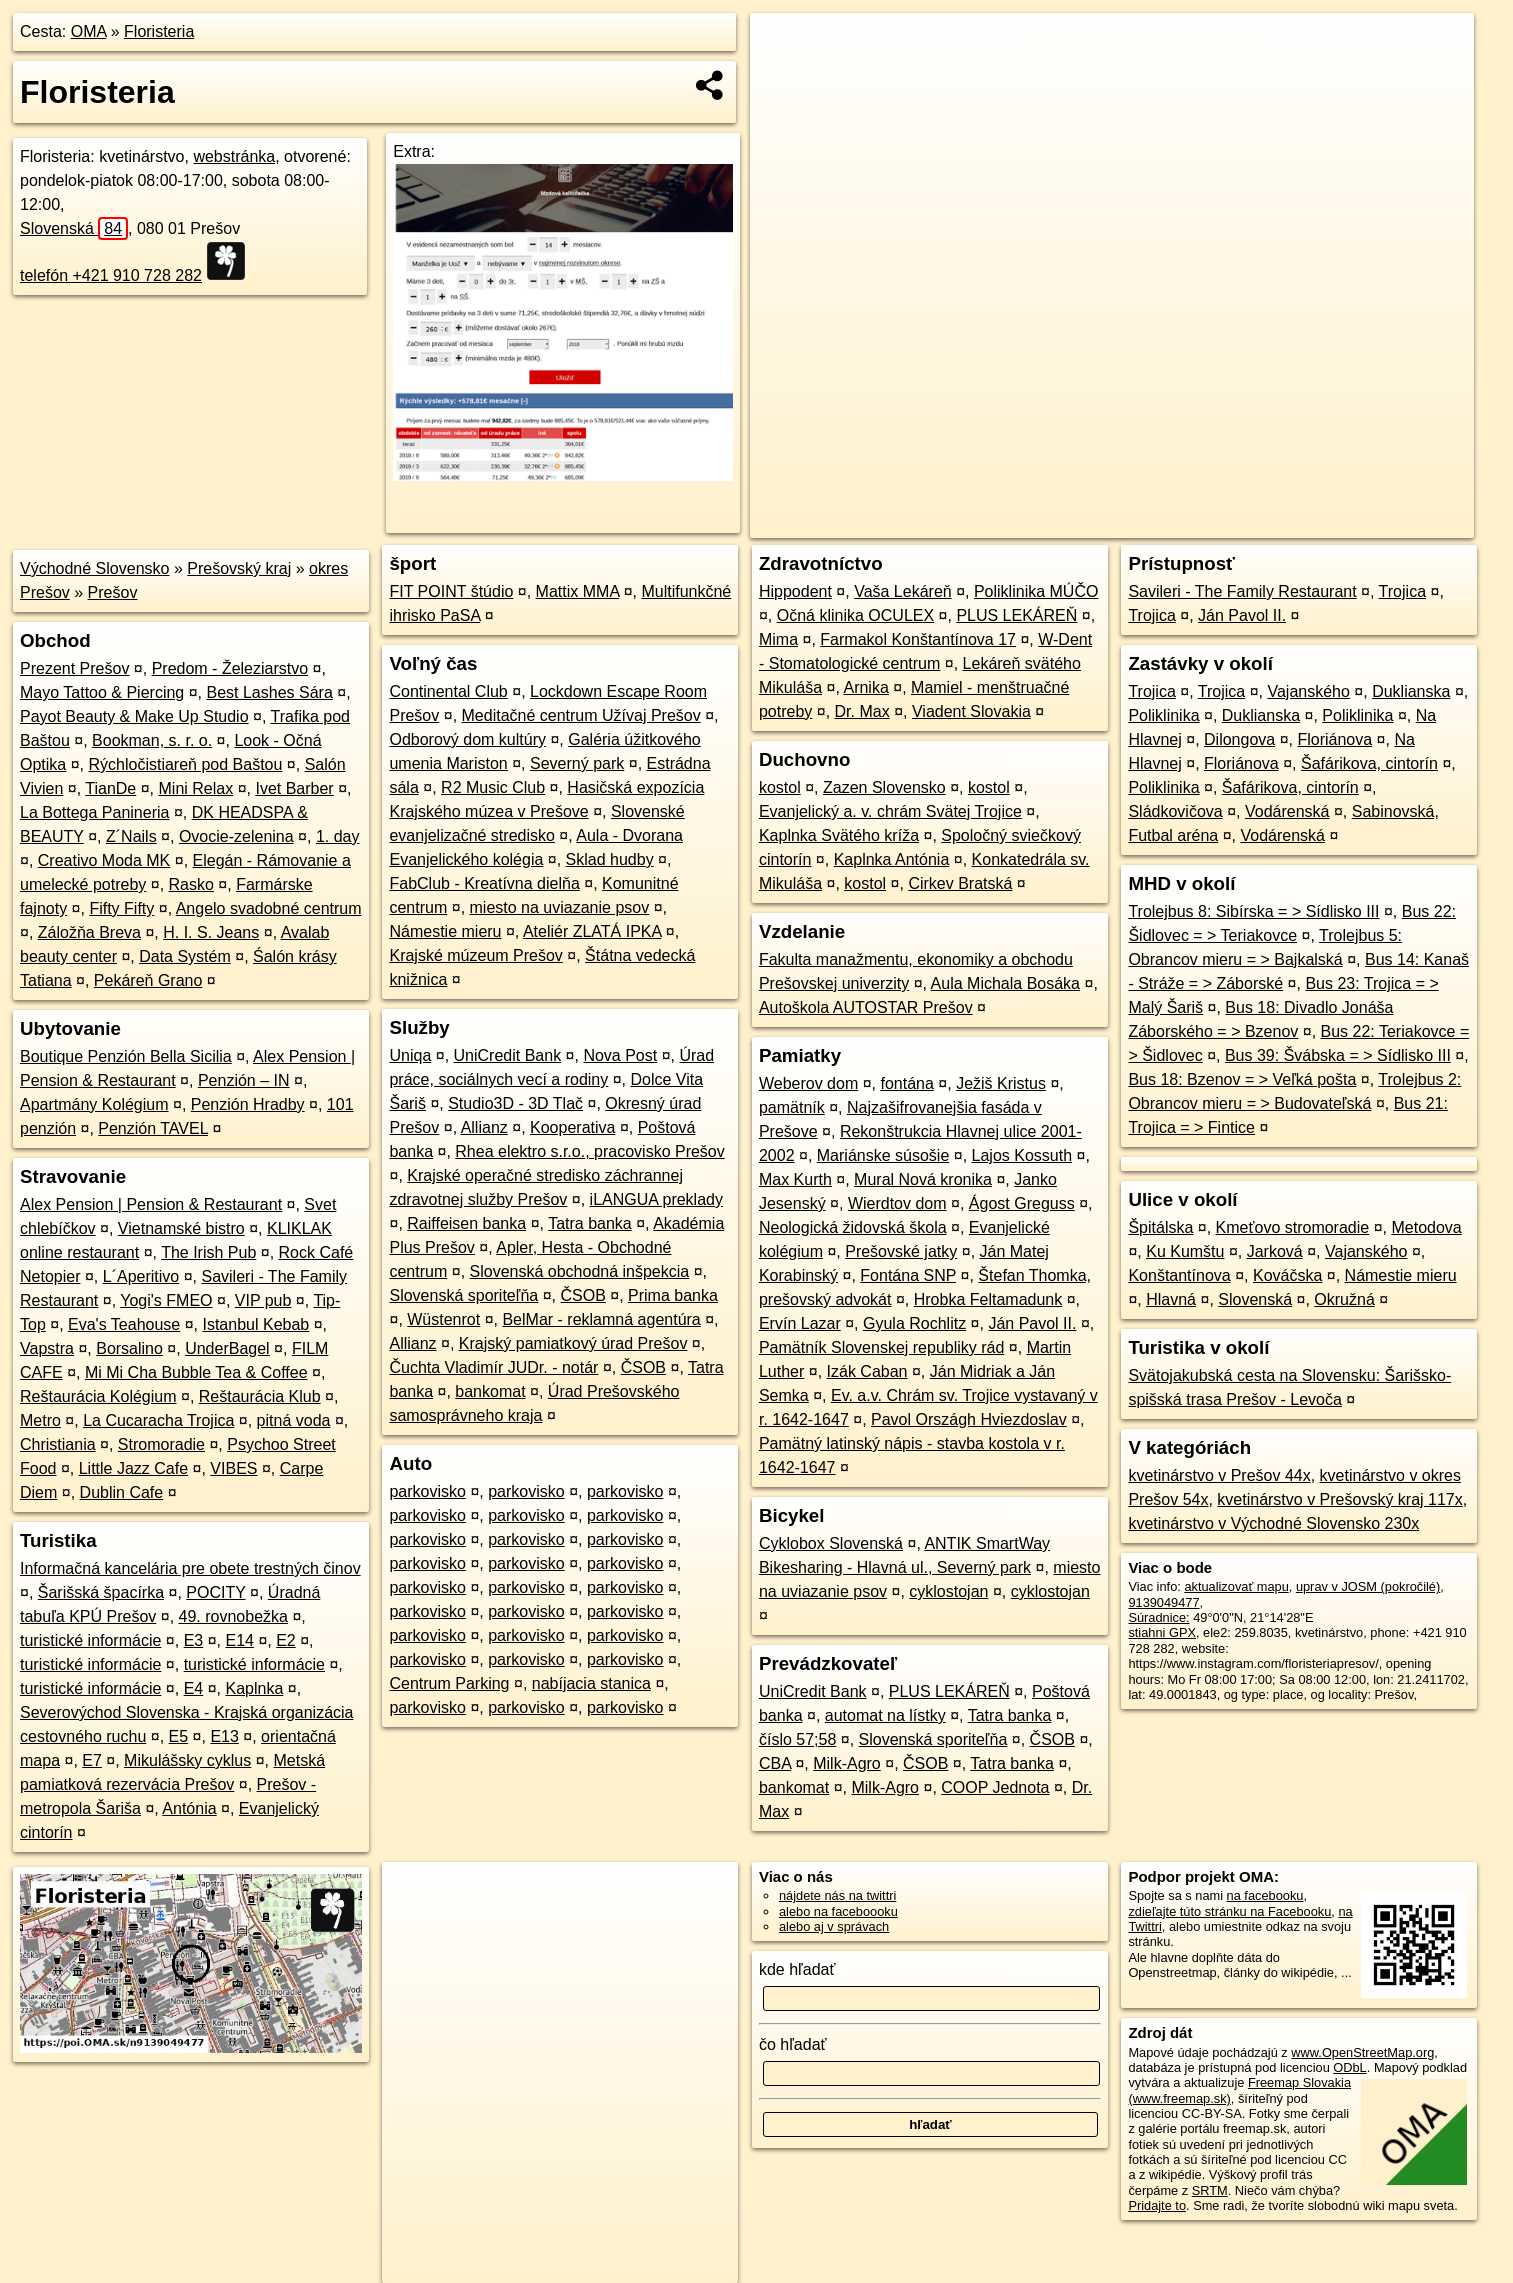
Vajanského (1308, 691)
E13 (224, 1736)
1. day (338, 836)
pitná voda (294, 1420)
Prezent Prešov (74, 668)
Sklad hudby (610, 859)
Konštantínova (1179, 1275)
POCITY (215, 1592)
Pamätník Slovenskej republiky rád (881, 1347)
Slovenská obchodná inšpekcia (580, 1271)
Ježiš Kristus (1001, 1083)
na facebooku (1265, 1895)
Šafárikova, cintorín (1369, 763)
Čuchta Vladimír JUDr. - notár (493, 1367)
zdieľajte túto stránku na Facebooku (1229, 1911)
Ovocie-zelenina (236, 836)
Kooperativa (572, 1127)
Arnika (865, 687)
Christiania (58, 1444)
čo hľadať (793, 2044)
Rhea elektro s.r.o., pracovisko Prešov (589, 1151)
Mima (778, 639)
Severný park (577, 763)
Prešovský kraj (239, 568)
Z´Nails (131, 836)
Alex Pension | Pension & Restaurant (151, 1204)
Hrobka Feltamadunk (988, 1299)
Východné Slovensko (94, 568)
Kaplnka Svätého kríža (839, 835)
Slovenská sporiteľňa (463, 1295)
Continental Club (448, 691)
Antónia (189, 1808)
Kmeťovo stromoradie (1293, 1227)
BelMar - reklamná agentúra (601, 1319)
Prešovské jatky (901, 1251)
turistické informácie (90, 1640)
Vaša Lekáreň (903, 591)
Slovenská (74, 228)
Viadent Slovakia (971, 711)
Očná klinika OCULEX (855, 615)
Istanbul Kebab (255, 1324)
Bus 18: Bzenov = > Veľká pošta (1242, 1079)
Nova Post (620, 1055)
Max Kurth (795, 1179)
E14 (239, 1640)
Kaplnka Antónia (892, 859)
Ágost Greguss (1022, 1203)
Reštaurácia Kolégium (98, 1396)
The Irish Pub (208, 1252)
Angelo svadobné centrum (269, 908)
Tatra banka (590, 1223)
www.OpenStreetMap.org (1362, 2052)
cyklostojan (948, 1591)
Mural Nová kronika (923, 1179)
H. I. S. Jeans (211, 932)
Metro (40, 1420)
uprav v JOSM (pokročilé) (1368, 1586)
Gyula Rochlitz (914, 1323)
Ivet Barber (294, 788)
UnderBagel (227, 1348)
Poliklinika (1163, 715)
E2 (286, 1640)
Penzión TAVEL (153, 1128)
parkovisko (427, 1491)
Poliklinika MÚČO (1036, 591)
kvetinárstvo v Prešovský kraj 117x (1339, 1499)
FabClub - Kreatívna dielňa (484, 883)
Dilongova (1239, 739)
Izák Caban (867, 1371)
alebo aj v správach (834, 1926)
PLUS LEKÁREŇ (1016, 615)
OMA (89, 31)
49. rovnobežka (233, 1616)
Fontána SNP (908, 1275)
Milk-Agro (847, 1763)
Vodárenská (1287, 811)
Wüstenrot (443, 1319)
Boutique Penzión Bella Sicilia (126, 1056)
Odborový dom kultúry (467, 739)
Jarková (1275, 1251)
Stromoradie (161, 1444)
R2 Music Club (493, 787)
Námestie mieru (445, 931)
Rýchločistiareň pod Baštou (186, 764)
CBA (775, 1763)
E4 (194, 1688)
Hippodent (795, 591)
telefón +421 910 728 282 (111, 275)
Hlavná (1171, 1299)
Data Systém (185, 956)
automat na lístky (885, 1715)
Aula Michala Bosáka (1005, 983)
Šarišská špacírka (101, 1592)
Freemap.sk (1232, 523)
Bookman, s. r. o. (152, 740)
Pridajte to (1157, 2205)
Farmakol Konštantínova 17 (918, 639)
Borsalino (129, 1348)
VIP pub (263, 1300)
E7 (92, 1760)
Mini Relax (196, 788)
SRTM (1210, 2190)
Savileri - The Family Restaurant (1242, 591)
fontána (907, 1083)
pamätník (792, 1107)
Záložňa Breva (89, 932)
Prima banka (673, 1295)
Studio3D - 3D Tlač (515, 1103)
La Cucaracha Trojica (158, 1420)
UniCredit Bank (508, 1055)
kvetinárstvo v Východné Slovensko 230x (1273, 1523)
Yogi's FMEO (166, 1300)
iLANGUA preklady (656, 1199)
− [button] (784, 78)
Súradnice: (1158, 1617)
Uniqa (410, 1055)
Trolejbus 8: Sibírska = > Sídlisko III (1253, 911)
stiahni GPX (1162, 1632)
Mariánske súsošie (883, 1155)
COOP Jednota (995, 1787)
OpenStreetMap (1129, 523)
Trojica (1402, 591)
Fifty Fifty (121, 908)
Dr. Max (862, 711)
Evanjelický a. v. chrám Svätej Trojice (890, 811)
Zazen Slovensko (884, 787)
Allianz (484, 1127)
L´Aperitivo (141, 1276)
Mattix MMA (578, 591)
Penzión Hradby (248, 1104)
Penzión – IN (244, 1080)
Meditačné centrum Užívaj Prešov (581, 715)
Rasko (191, 884)
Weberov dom (808, 1083)
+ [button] (784, 47)
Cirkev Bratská (960, 883)
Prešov (113, 592)
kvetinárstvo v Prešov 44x (1219, 1475)
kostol (780, 787)
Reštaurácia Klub (260, 1396)
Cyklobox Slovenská (831, 1543)
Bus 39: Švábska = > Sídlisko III (1338, 1055)
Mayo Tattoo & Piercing (102, 692)
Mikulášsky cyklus (187, 1760)
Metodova (1426, 1227)
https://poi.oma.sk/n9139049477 (1383, 523)
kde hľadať (797, 1969)
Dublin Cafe (122, 1492)
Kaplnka (254, 1688)
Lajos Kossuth (1022, 1155)
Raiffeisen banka (466, 1223)
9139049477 (1163, 1602)
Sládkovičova (1175, 811)
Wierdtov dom (897, 1203)
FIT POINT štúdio (451, 591)
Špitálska (1160, 1227)
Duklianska (1411, 691)
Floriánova (1334, 739)
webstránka (234, 156)
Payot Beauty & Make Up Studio (134, 716)
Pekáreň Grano (148, 980)
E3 (194, 1640)
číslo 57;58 (797, 1739)
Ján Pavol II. (1032, 1323)
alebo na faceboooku (838, 1911)
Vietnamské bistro (181, 1228)
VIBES (233, 1468)
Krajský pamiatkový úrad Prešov (573, 1343)
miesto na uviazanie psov (560, 907)
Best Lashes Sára (269, 692)
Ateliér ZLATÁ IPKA (592, 931)
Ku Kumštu (1185, 1251)
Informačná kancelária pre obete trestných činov (190, 1568)
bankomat (490, 1391)
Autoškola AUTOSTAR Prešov (866, 1007)
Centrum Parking (449, 1683)
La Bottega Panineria (94, 812)
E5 (179, 1736)
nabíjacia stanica (591, 1683)
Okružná (1344, 1299)
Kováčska (1287, 1275)
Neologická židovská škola (853, 1227)
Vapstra (47, 1348)
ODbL (1349, 2067)
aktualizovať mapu (1236, 1586)
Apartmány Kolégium (94, 1104)
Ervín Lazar (800, 1323)
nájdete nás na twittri (837, 1895)
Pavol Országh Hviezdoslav (969, 1419)
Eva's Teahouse (124, 1324)
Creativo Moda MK (104, 860)
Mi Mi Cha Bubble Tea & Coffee (196, 1372)
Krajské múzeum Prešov (475, 955)
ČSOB (582, 1295)
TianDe (110, 788)
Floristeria (159, 31)
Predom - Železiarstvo (230, 668)
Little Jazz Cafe (133, 1468)
